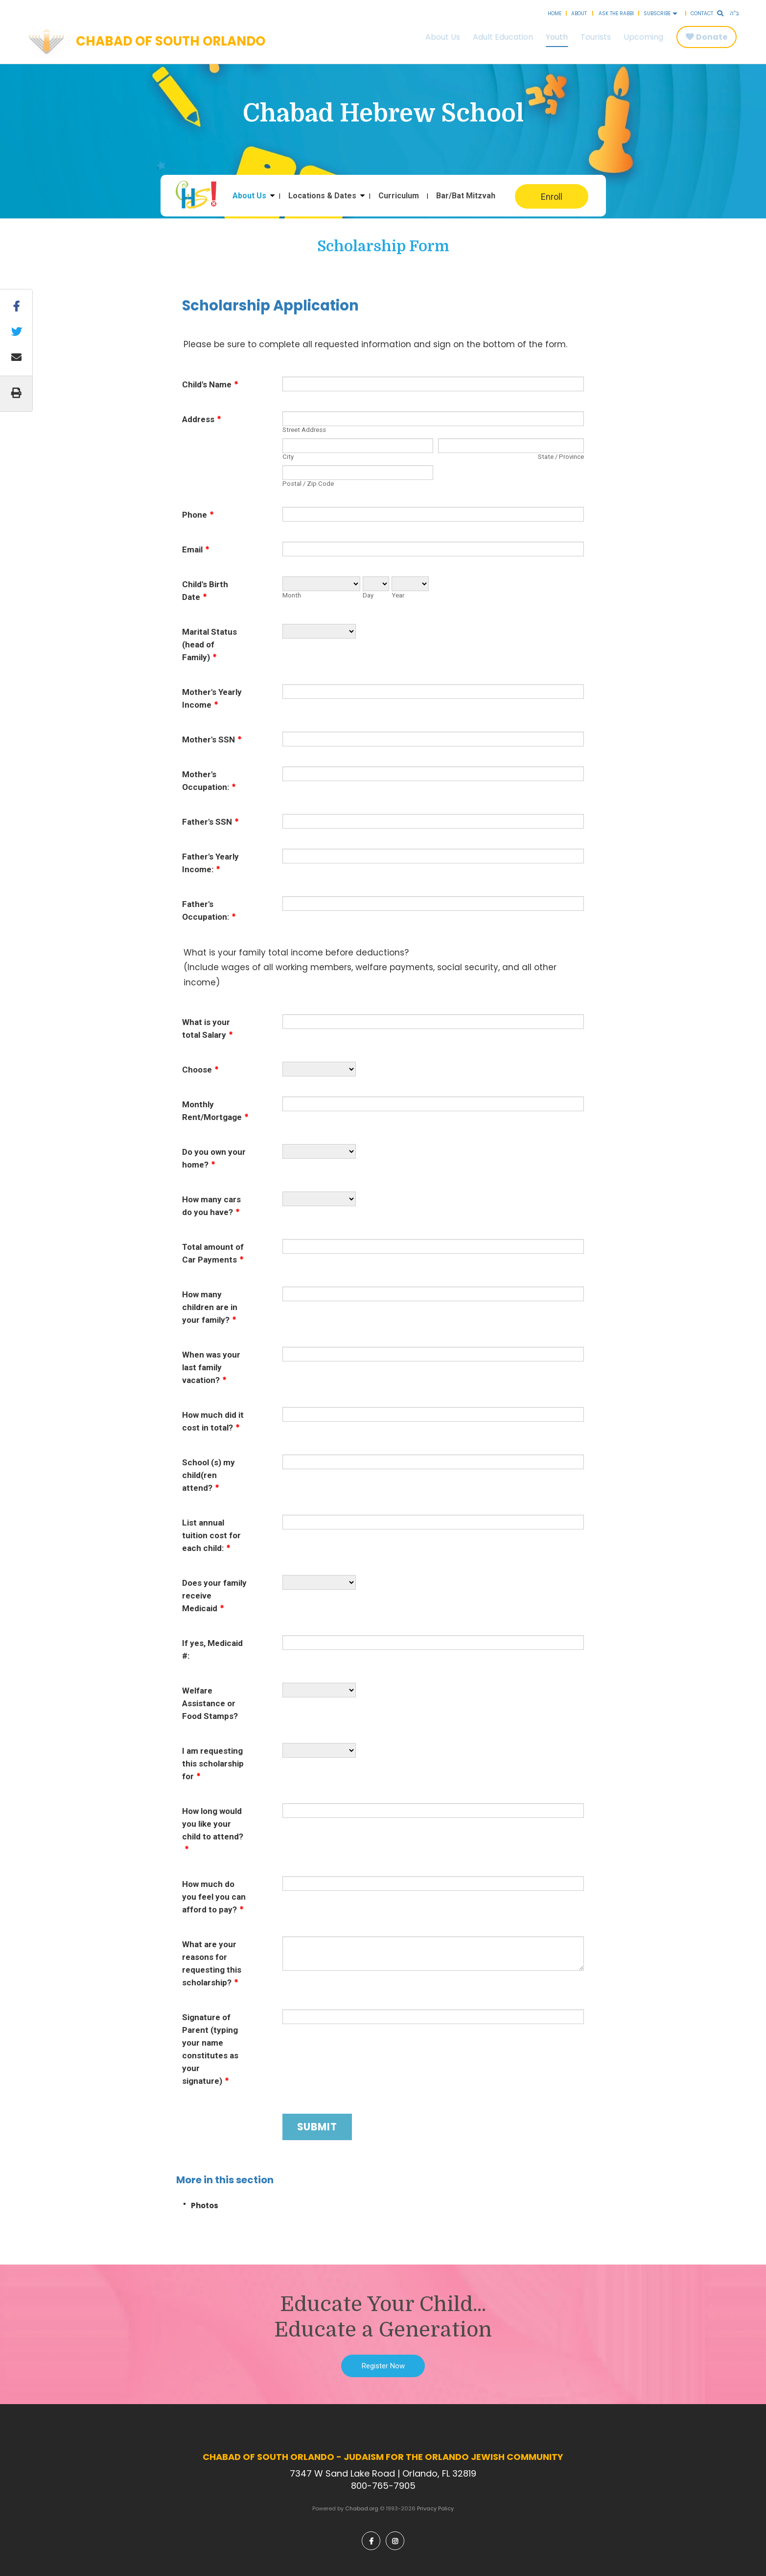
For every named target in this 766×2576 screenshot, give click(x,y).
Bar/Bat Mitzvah (465, 196)
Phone (198, 515)
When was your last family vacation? (211, 1367)
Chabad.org (361, 2508)
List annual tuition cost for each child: (211, 1535)
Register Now (383, 2365)
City (288, 456)
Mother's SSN (212, 739)
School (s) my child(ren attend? (208, 1475)
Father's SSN (210, 822)
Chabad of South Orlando (170, 41)
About (579, 13)
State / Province (561, 456)
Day (368, 595)
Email (195, 549)
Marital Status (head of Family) (209, 644)
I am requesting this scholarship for (213, 1763)
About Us (442, 37)
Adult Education (503, 37)
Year (398, 595)
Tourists (595, 37)
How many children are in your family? (209, 1307)
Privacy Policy (435, 2508)
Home (554, 13)
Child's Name (210, 384)
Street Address (304, 429)
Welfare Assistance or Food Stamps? (210, 1703)
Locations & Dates (322, 196)
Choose (200, 1069)
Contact (702, 13)
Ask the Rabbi (616, 13)
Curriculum (398, 196)
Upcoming (643, 37)
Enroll (551, 196)
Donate (711, 37)
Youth (557, 37)
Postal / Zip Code (308, 483)
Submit (317, 2127)
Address (201, 419)
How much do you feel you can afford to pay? (214, 1896)
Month (291, 595)
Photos (204, 2205)
